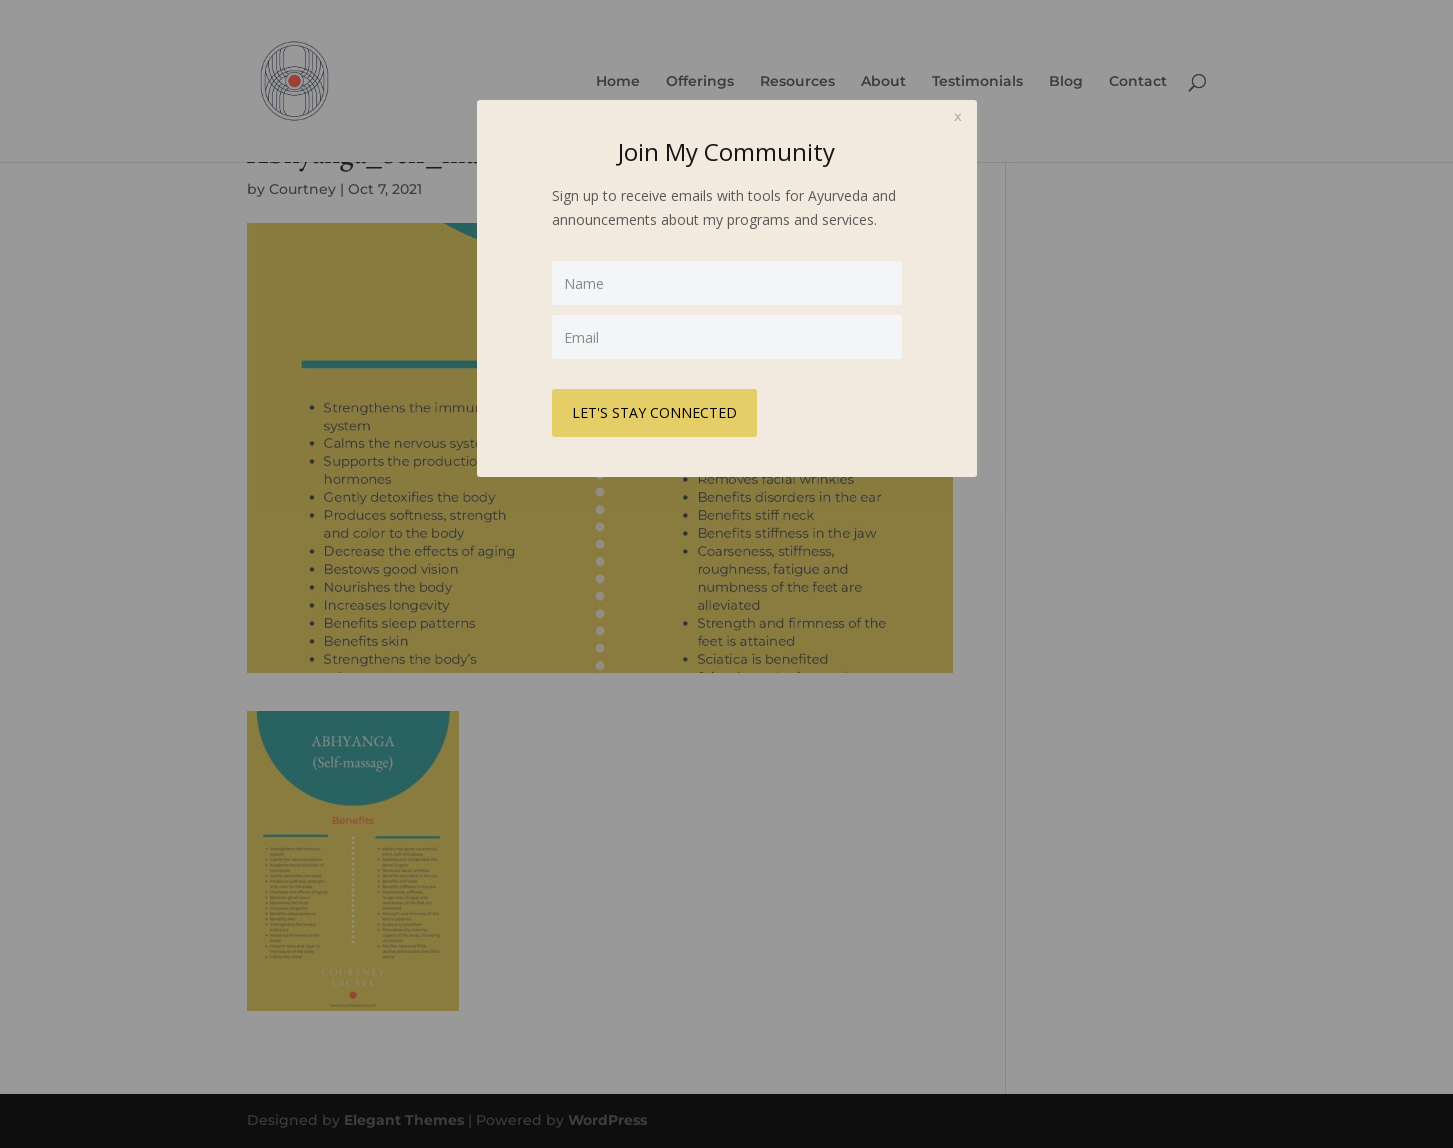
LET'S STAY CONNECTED (654, 412)
